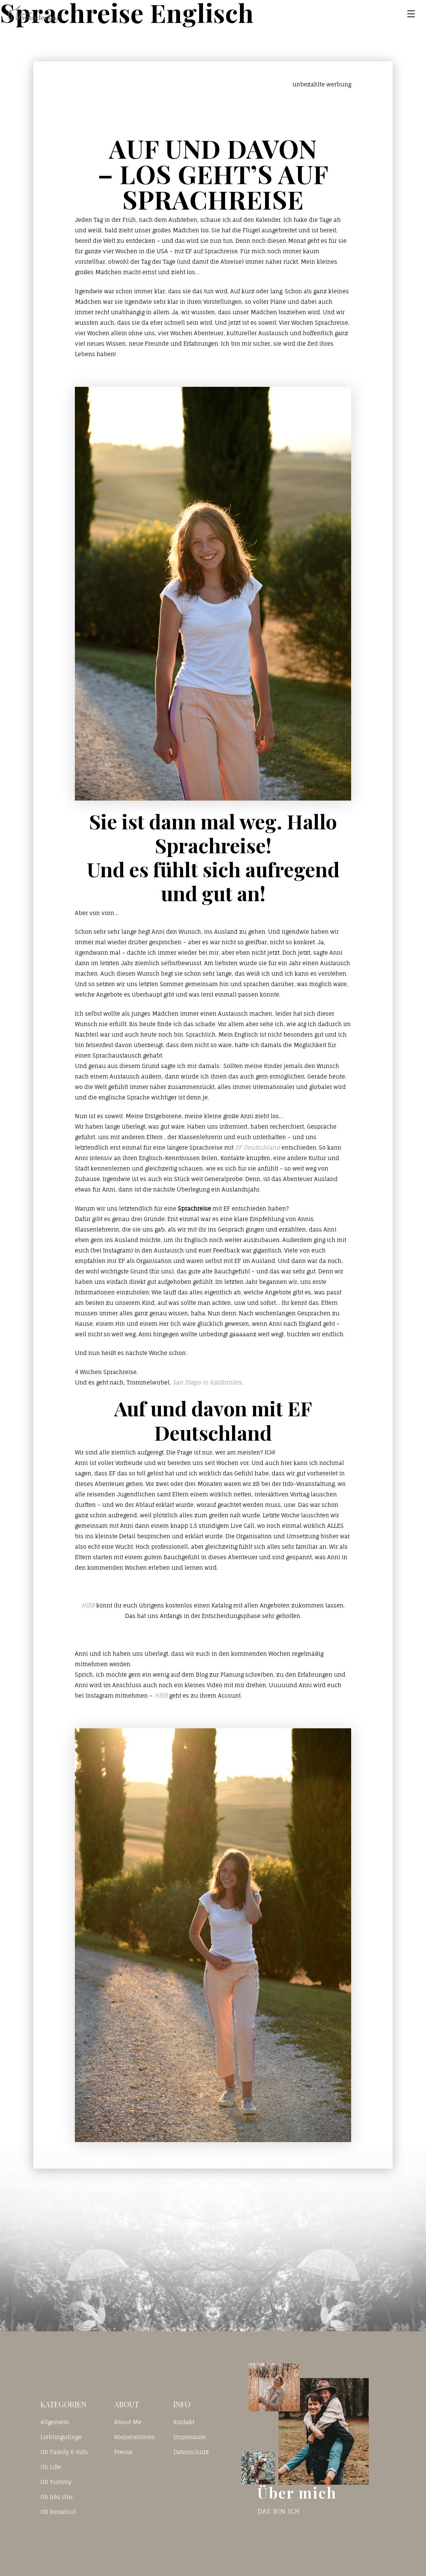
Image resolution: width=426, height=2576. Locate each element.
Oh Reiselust (58, 2511)
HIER (88, 1605)
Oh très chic (56, 2496)
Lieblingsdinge (61, 2437)
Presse (123, 2452)
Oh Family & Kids (64, 2452)
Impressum (189, 2437)
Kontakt (183, 2422)
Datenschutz (191, 2452)
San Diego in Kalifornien (207, 1382)
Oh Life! (50, 2467)
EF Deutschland (257, 1147)
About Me (128, 2422)
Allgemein (54, 2422)
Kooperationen (134, 2437)
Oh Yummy (56, 2481)
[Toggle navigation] (411, 13)
